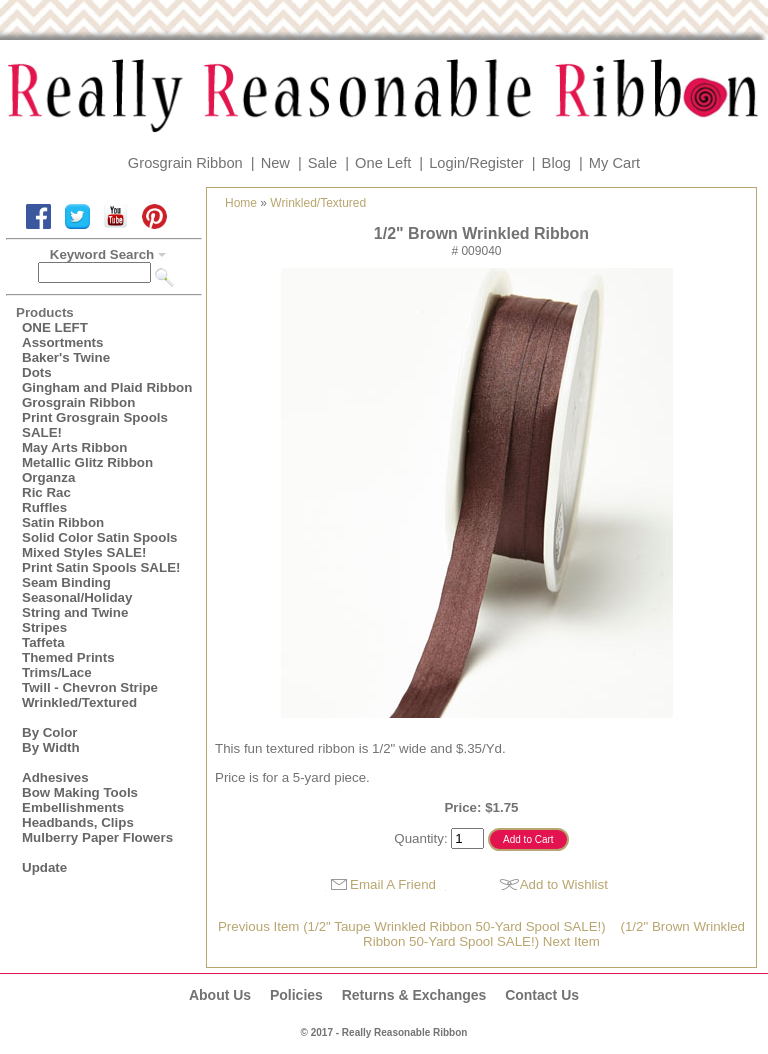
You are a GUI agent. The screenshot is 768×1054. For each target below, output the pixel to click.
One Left (383, 163)
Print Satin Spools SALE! (101, 567)
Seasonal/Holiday (77, 597)
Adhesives (55, 777)
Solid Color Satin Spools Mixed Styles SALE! (100, 545)
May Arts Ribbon (74, 447)
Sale (322, 163)
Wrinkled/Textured (79, 702)
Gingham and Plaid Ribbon (107, 387)
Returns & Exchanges (414, 995)
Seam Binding (66, 582)
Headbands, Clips (78, 822)
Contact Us (542, 995)
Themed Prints (68, 657)
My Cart (614, 163)
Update (44, 867)
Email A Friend (393, 884)
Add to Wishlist (564, 884)
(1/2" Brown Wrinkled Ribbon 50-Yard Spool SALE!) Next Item (554, 934)
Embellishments (73, 807)
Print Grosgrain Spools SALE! (95, 425)
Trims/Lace (57, 672)
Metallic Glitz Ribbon (87, 462)
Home (241, 203)
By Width (51, 747)
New (275, 163)
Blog (556, 163)
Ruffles (44, 507)
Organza (48, 477)
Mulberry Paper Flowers (97, 837)
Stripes (44, 627)
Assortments (62, 342)
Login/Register (476, 163)
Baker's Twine (66, 357)
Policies (296, 995)
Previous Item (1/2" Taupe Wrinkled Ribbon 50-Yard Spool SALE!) (412, 926)
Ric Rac (46, 492)
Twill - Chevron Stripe (90, 687)
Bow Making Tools (80, 792)
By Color (50, 732)
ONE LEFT (55, 327)
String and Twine (75, 612)
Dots (37, 372)
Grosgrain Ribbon (185, 163)
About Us (220, 995)
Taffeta (43, 642)
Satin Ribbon (63, 522)
